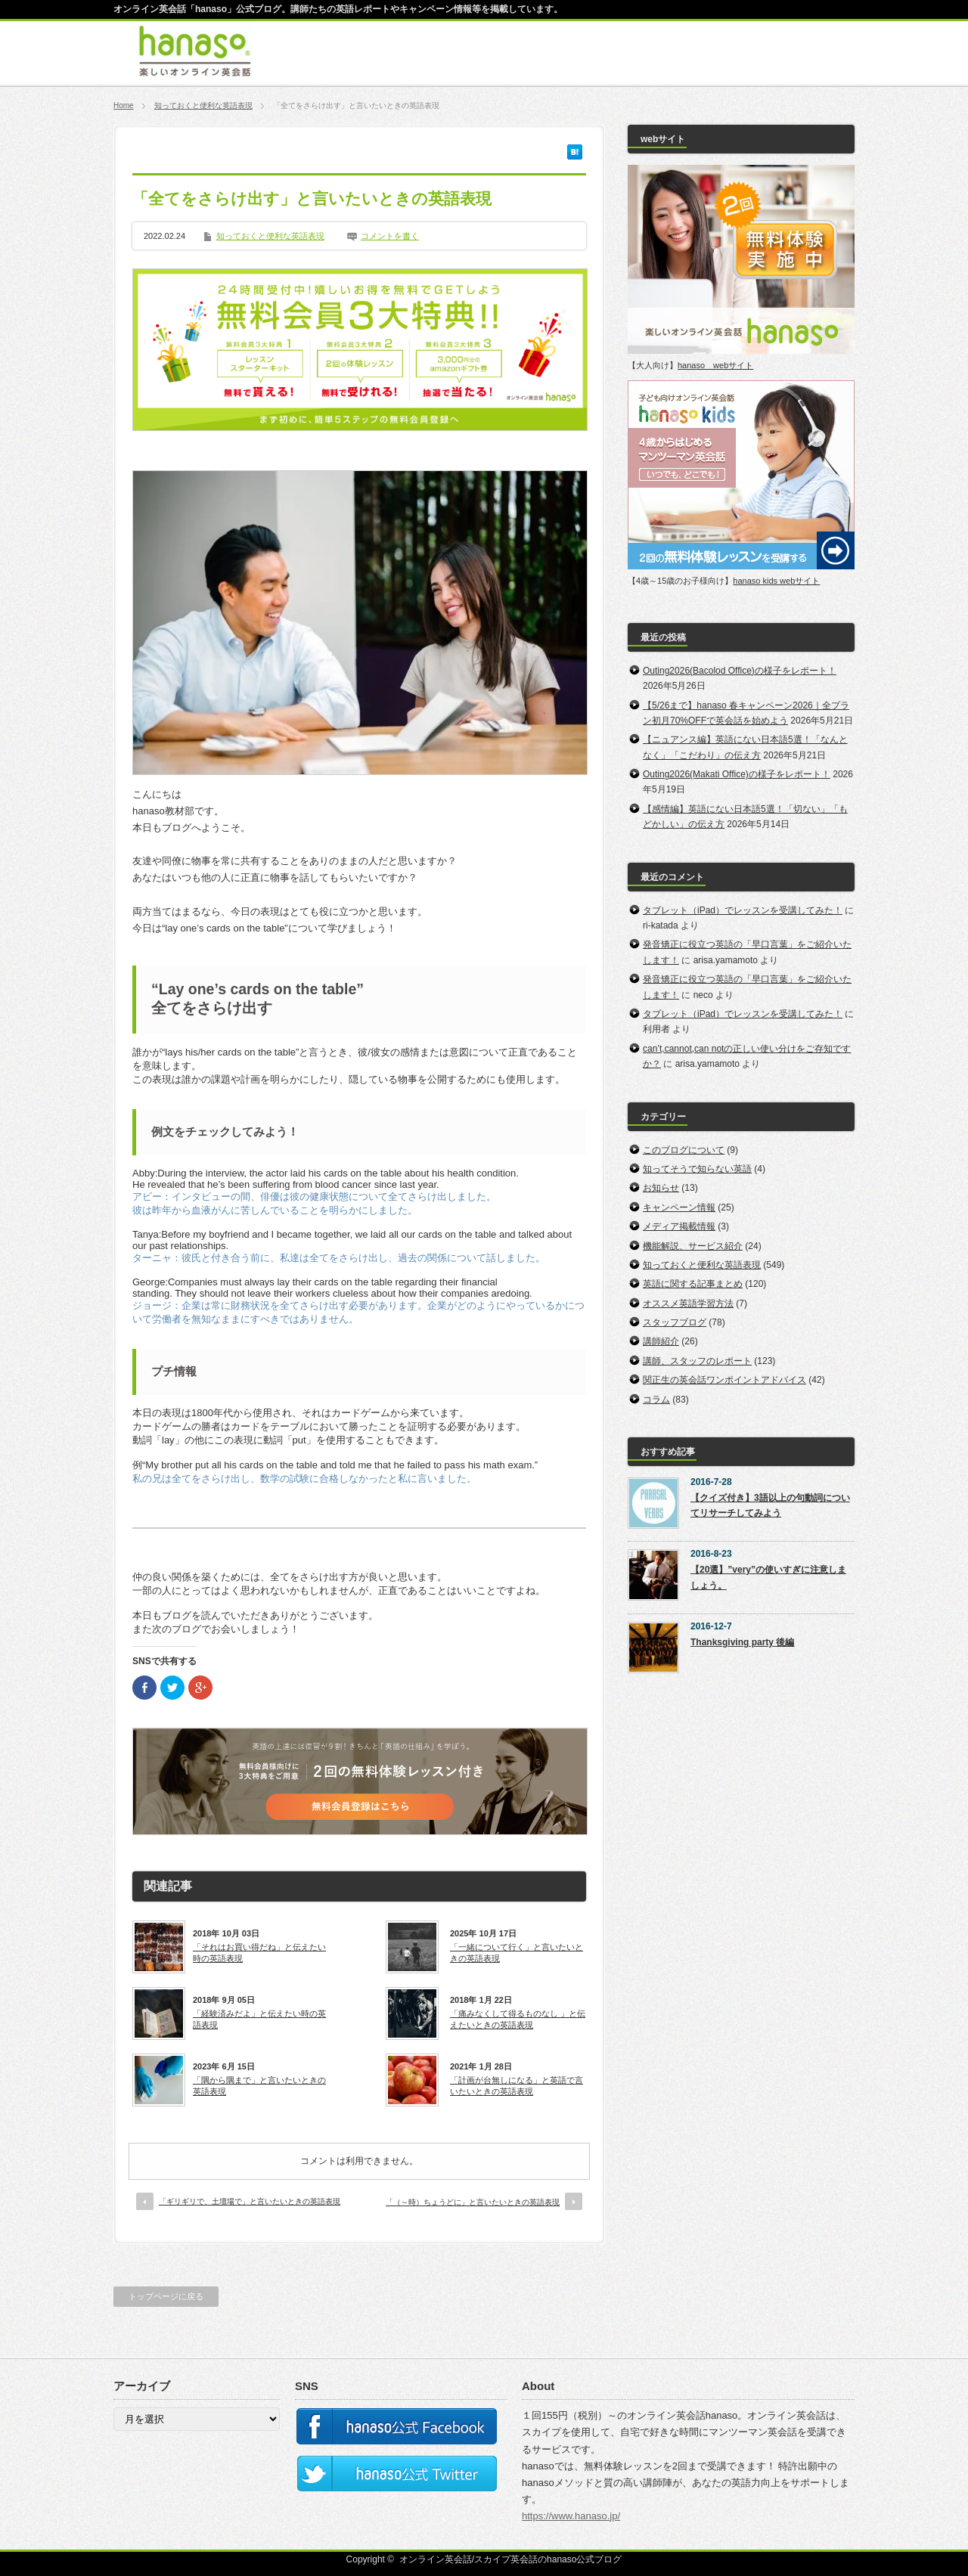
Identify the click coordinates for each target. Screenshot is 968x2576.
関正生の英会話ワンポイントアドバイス (724, 1380)
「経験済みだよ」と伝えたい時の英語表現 (259, 2019)
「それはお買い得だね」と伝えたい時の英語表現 (259, 1952)
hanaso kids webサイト (776, 580)
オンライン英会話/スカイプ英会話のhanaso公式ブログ (510, 2559)
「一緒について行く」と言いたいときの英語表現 (516, 1952)
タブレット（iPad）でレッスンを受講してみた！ (742, 910)
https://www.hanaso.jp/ (571, 2516)
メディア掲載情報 (679, 1226)
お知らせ (661, 1188)
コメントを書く (390, 235)
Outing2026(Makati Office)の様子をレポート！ (736, 774)
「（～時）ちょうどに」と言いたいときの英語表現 (473, 2202)
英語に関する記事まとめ (693, 1284)
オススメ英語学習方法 (688, 1303)
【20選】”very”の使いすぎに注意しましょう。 (768, 1577)
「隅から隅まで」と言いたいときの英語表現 (259, 2085)
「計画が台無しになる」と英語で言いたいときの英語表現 (516, 2085)
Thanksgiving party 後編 (742, 1642)
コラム (656, 1399)
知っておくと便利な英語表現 (203, 105)
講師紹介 (661, 1341)
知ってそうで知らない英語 (697, 1169)
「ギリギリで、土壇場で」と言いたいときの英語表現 (249, 2201)
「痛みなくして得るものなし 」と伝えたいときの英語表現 (517, 2019)
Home (123, 105)
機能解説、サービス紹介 (693, 1246)
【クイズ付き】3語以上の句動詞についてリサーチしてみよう (770, 1505)
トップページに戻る (166, 2296)
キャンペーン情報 (679, 1207)
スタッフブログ (674, 1322)
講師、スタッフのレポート (697, 1361)
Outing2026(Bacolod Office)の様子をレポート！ (739, 670)
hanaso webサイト (715, 365)
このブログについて (683, 1150)
